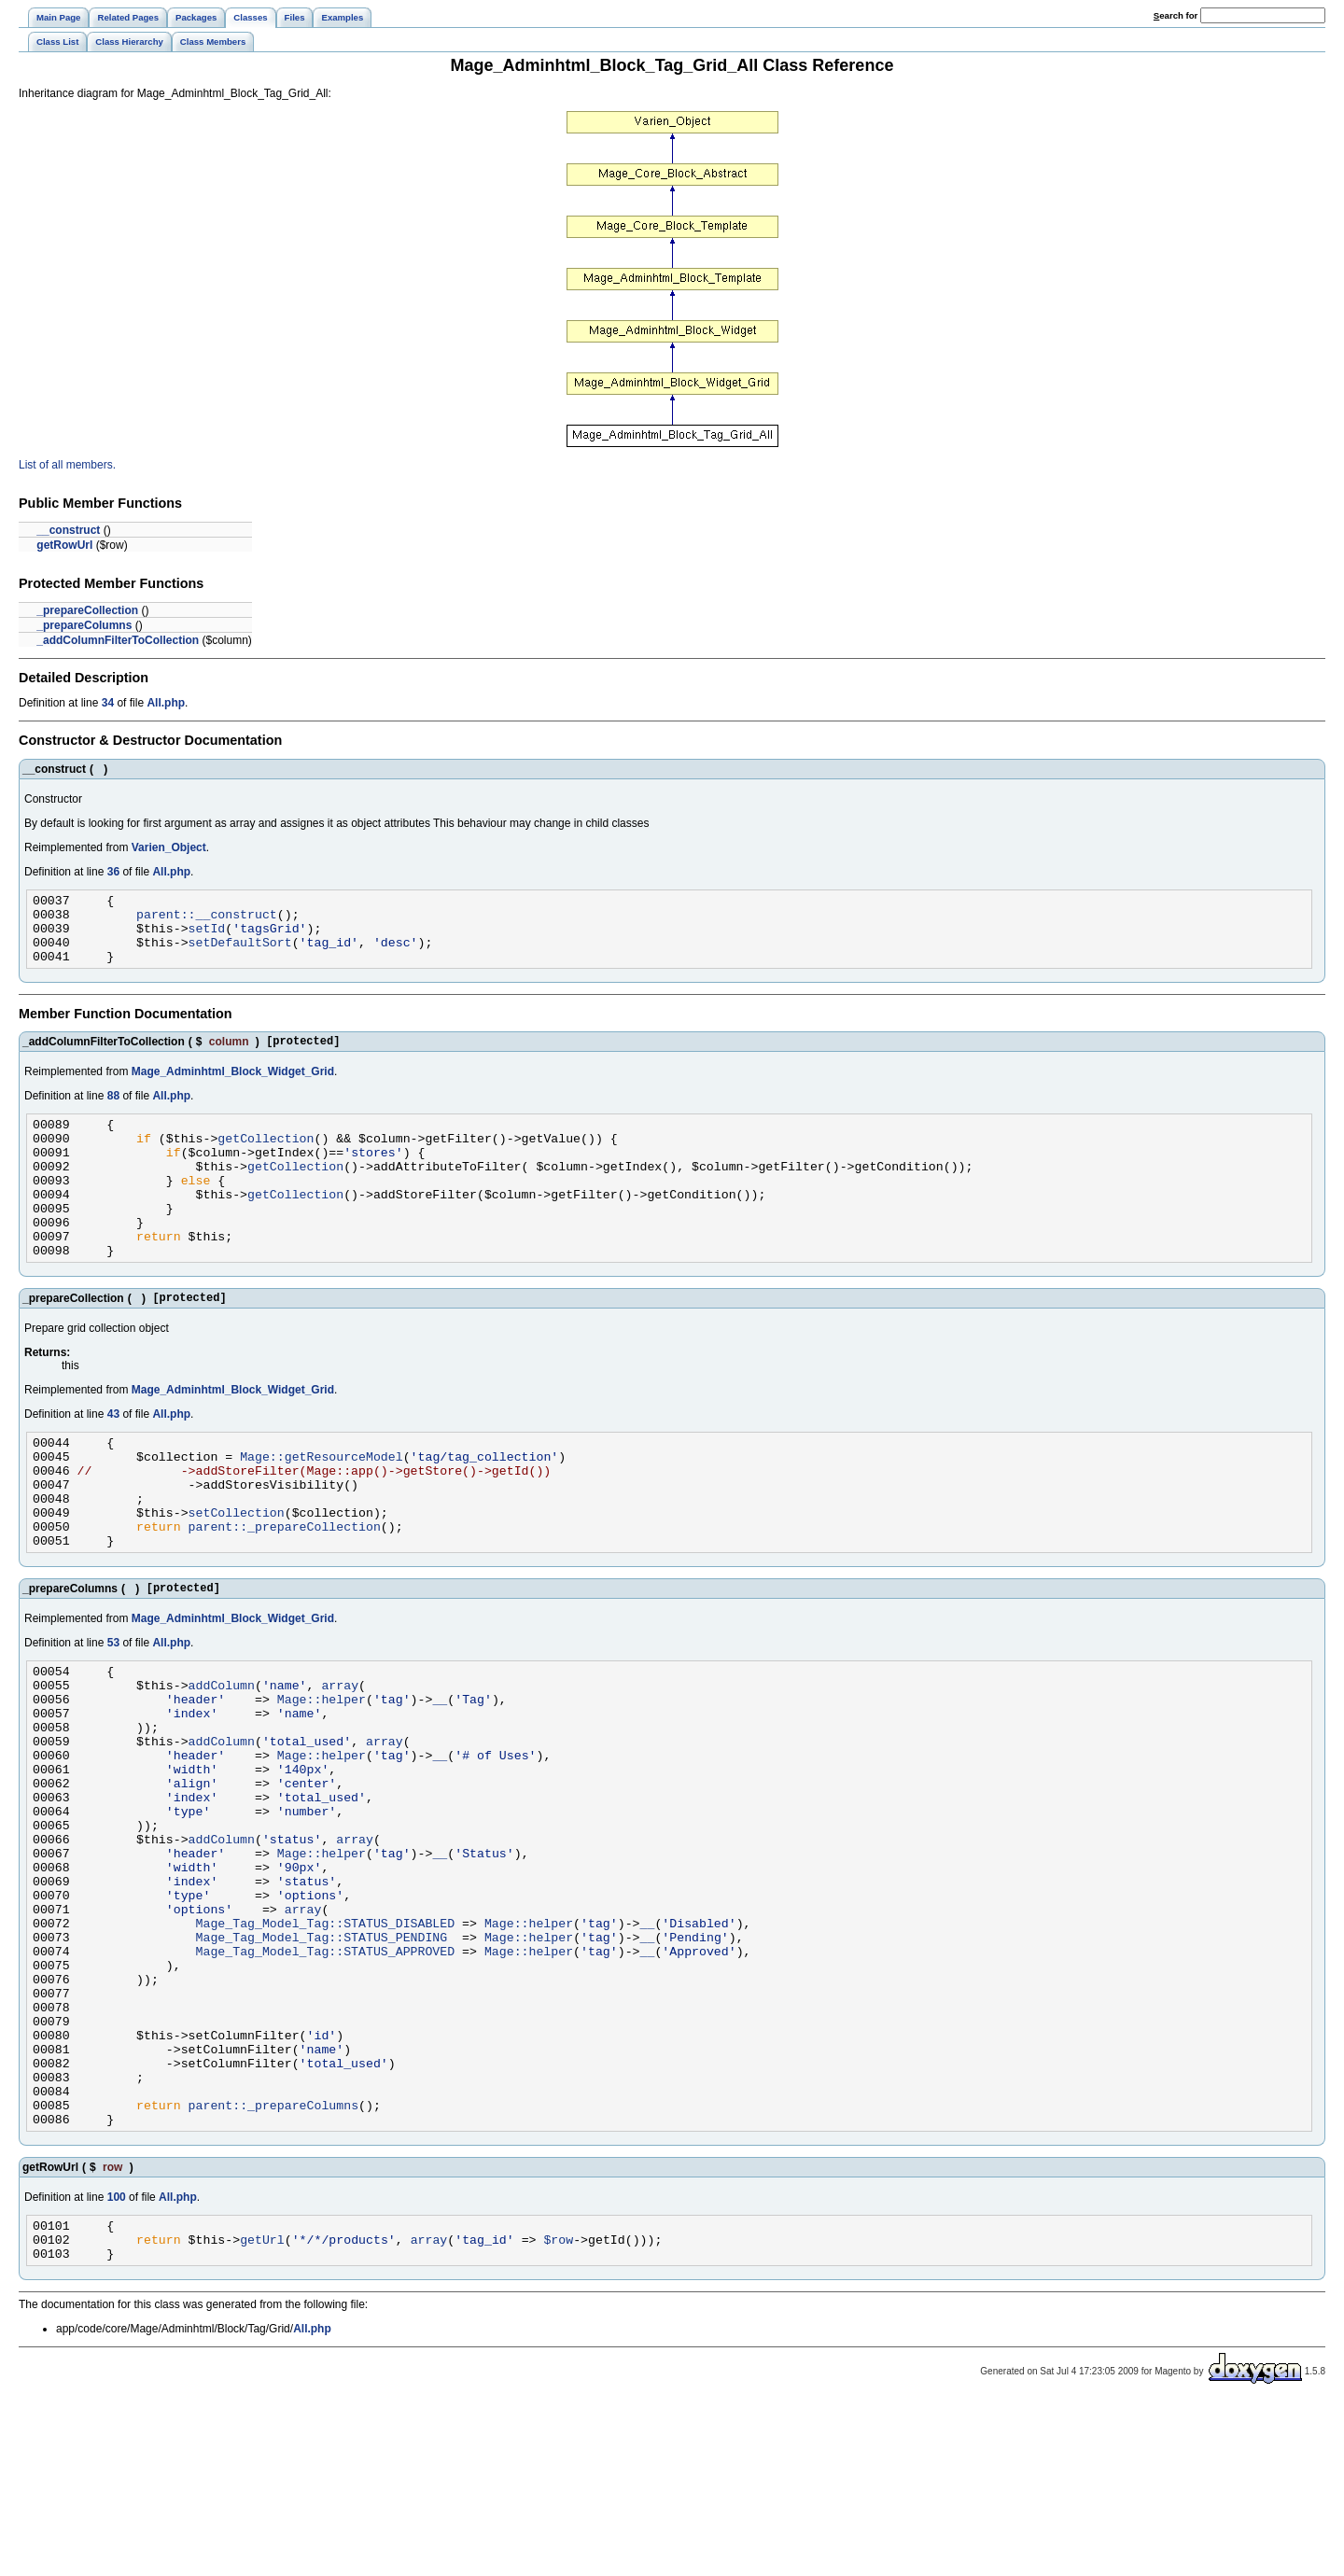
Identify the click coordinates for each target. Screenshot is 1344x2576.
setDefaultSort (240, 953)
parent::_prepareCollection (285, 1593)
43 (113, 1461)
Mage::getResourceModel (321, 1509)
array (339, 1763)
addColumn (222, 1763)
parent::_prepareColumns (273, 2267)
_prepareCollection (87, 610)
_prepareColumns (84, 625)
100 (116, 2362)
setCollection (237, 1576)
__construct (68, 530)
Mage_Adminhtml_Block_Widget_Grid (233, 1088)
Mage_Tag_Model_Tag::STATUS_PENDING (322, 2065)
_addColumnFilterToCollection (117, 640)
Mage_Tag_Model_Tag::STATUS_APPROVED (325, 2082)
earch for (1175, 15)
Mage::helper (321, 1779)
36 (113, 871)
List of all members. (67, 464)
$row (558, 2409)
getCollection (265, 1160)
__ (439, 1779)
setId (207, 936)
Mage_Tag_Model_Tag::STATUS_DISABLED (325, 2048)
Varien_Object (169, 847)
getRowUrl (64, 545)
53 (113, 1715)
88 (113, 1112)
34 (108, 702)
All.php (166, 702)
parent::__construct (206, 919)
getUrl (262, 2409)
